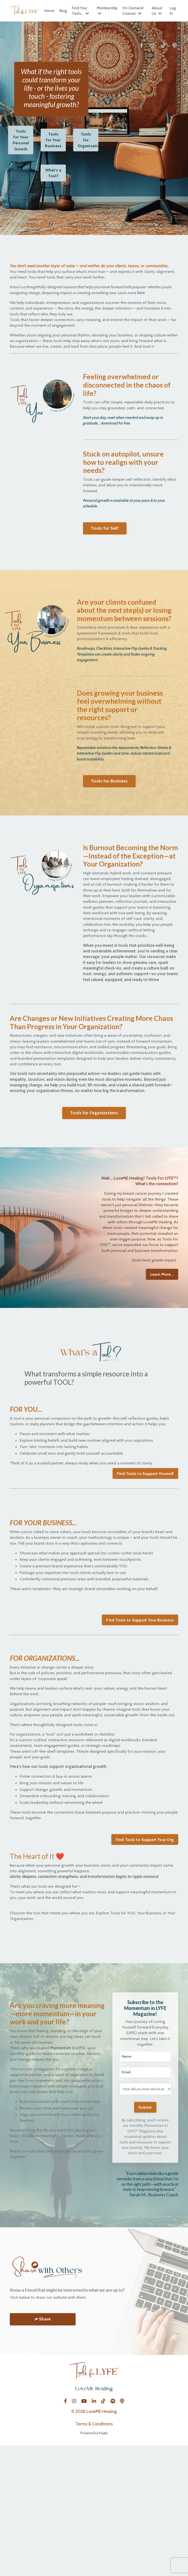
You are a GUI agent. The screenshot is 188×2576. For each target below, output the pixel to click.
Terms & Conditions (94, 2554)
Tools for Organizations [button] (88, 143)
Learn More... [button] (162, 1343)
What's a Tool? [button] (53, 175)
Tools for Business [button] (109, 811)
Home (49, 10)
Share (44, 2450)
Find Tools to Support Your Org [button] (145, 1942)
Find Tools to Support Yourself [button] (145, 1552)
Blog (63, 10)
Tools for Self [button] (105, 552)
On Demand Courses (132, 11)
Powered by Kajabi (94, 2563)
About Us (157, 11)
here (159, 302)
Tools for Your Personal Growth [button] (21, 143)
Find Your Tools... (80, 11)
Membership (107, 10)
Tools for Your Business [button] (53, 143)
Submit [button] (145, 2226)
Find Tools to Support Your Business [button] (140, 1705)
